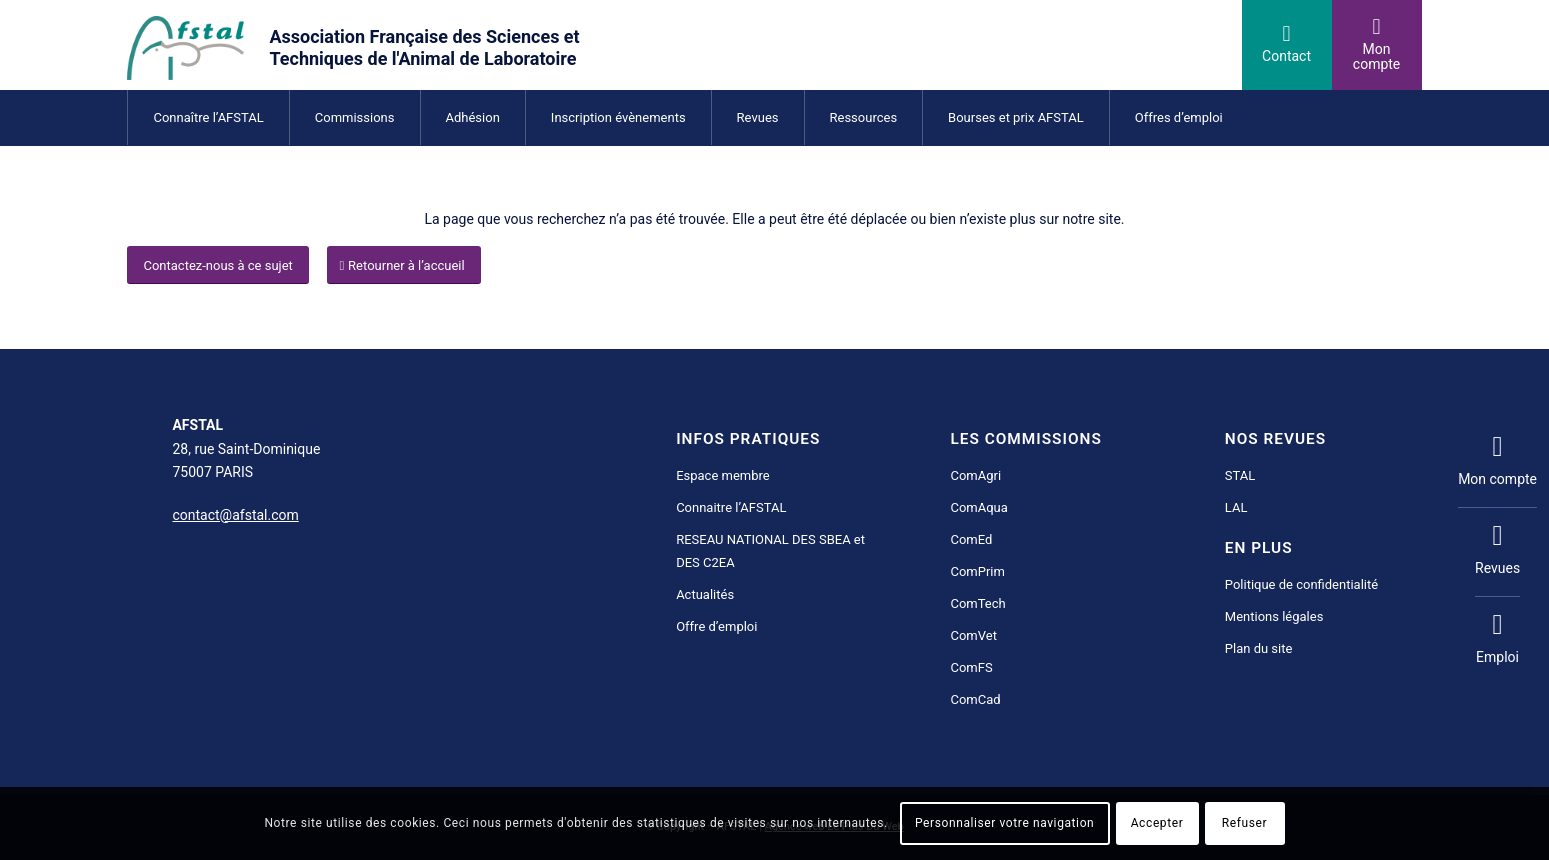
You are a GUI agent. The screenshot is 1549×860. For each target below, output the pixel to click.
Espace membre (723, 475)
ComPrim (977, 571)
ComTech (977, 603)
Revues (1497, 550)
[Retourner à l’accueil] (403, 265)
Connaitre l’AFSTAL (731, 507)
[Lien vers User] (1377, 45)
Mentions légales (1274, 616)
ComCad (975, 699)
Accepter (1157, 823)
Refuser (1244, 823)
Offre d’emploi (716, 626)
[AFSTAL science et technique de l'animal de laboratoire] (388, 45)
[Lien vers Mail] (1287, 45)
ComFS (971, 667)
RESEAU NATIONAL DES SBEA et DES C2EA (770, 551)
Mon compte (1497, 461)
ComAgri (975, 475)
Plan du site (1259, 648)
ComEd (971, 539)
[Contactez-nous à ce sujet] (217, 265)
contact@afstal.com (235, 515)
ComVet (973, 635)
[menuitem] (207, 117)
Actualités (705, 594)
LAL (1236, 507)
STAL (1240, 475)
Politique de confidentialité (1301, 584)
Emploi (1497, 639)
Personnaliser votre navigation (1004, 823)
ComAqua (978, 507)
